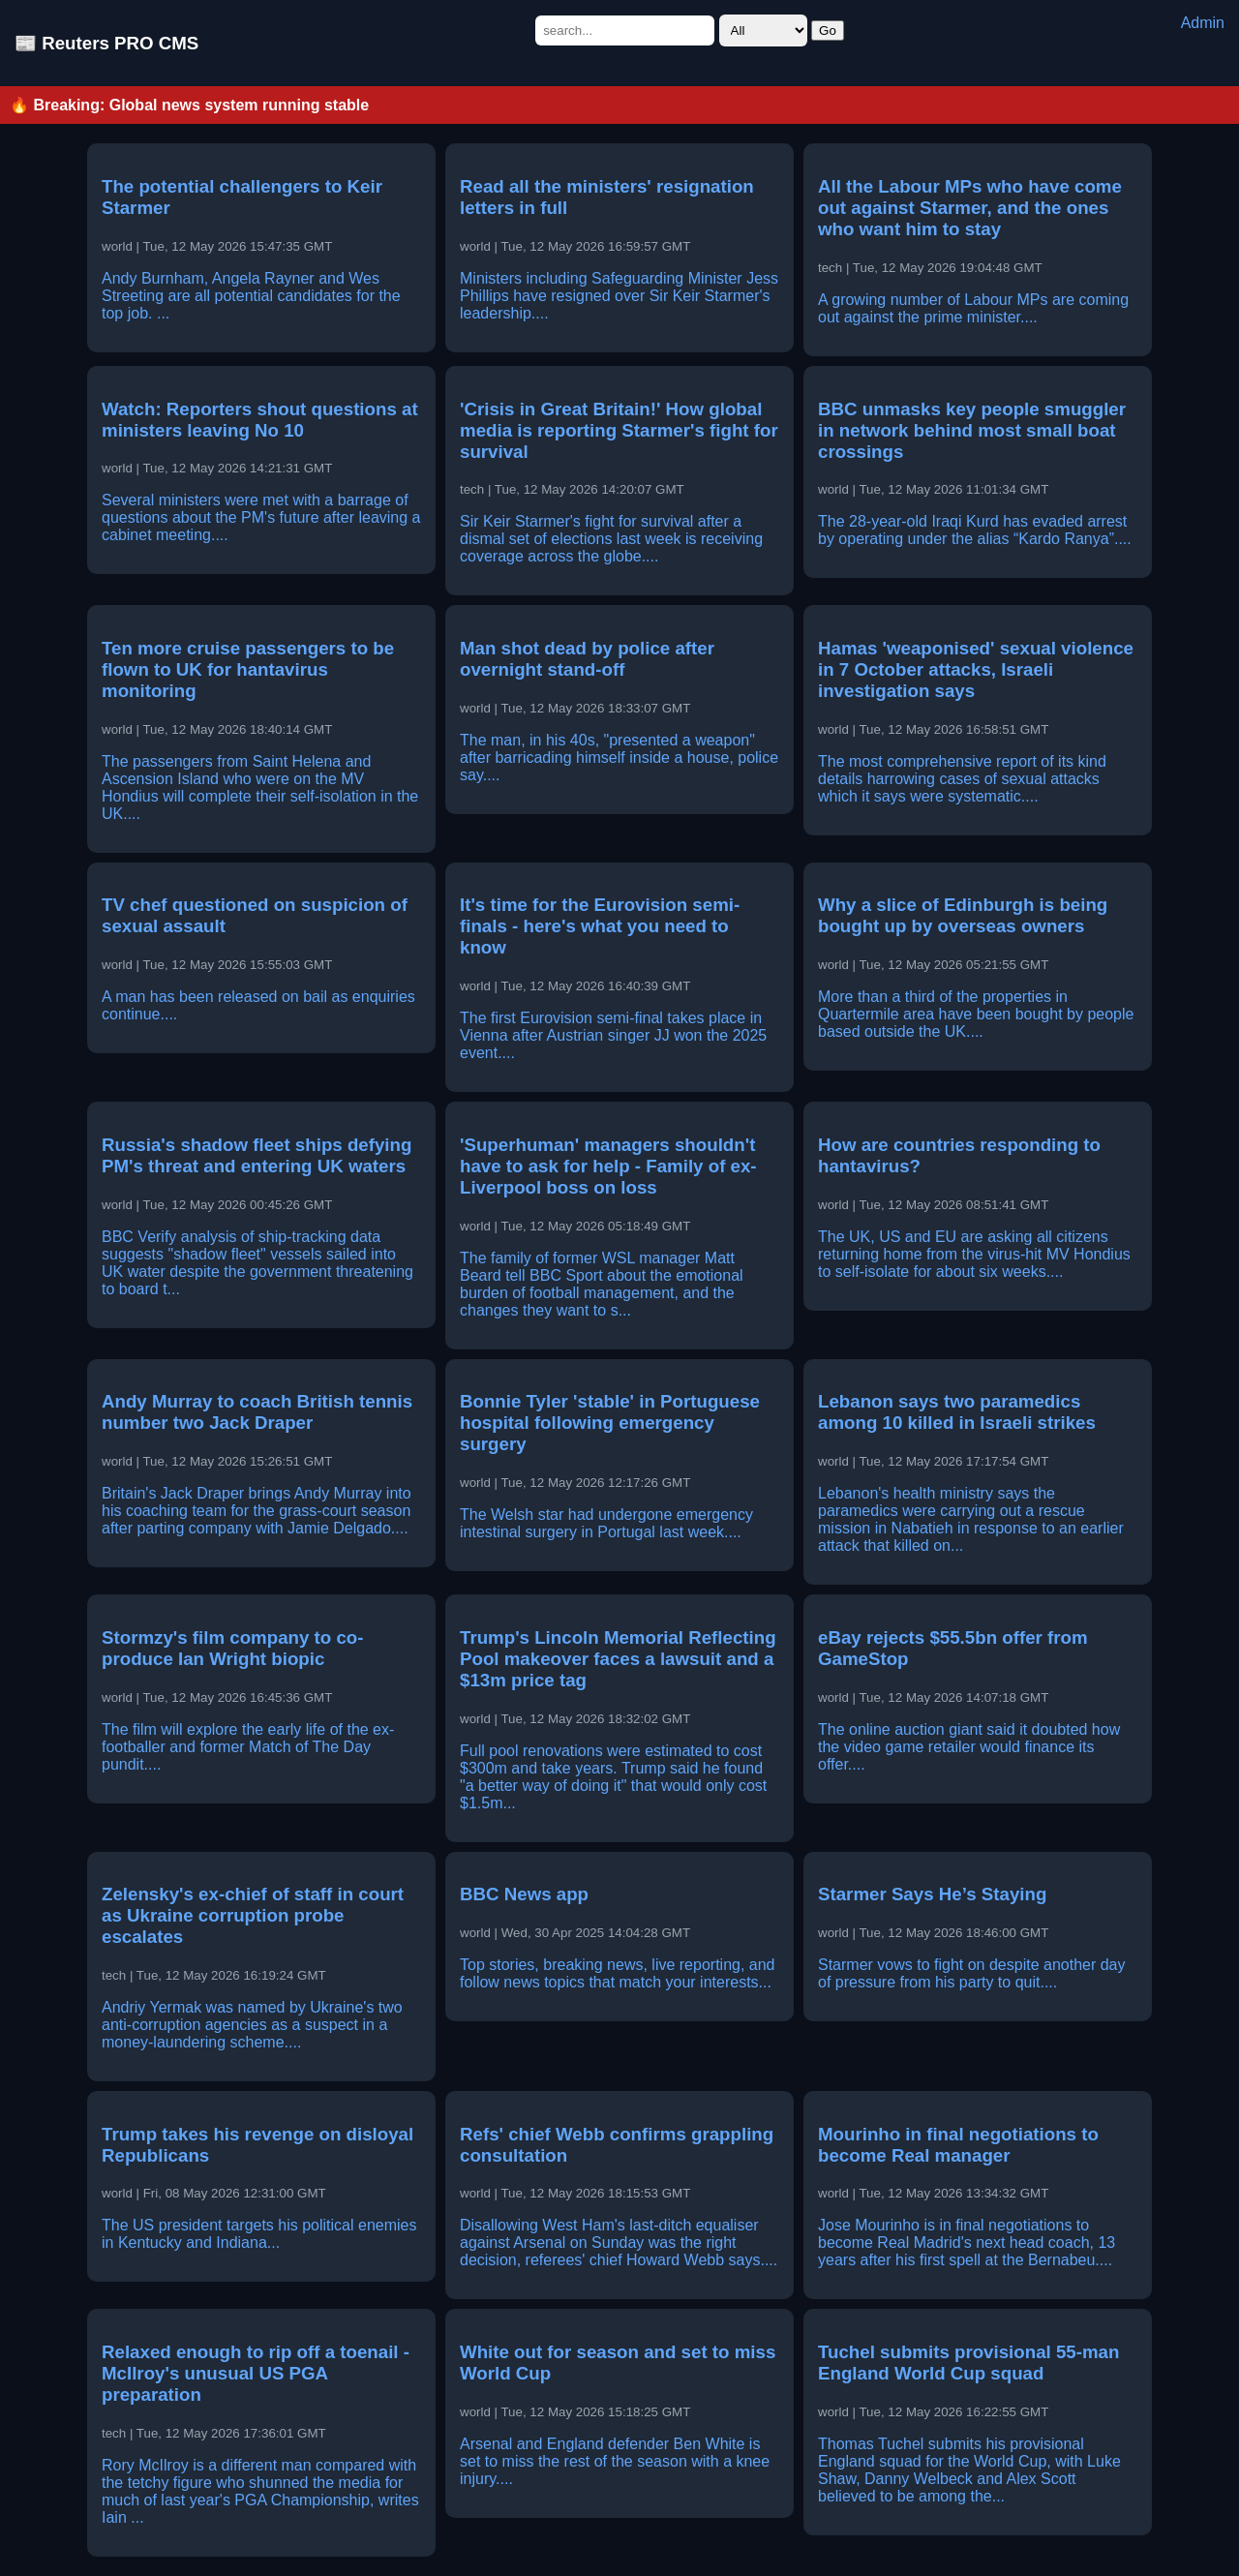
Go (827, 30)
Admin (1202, 23)
